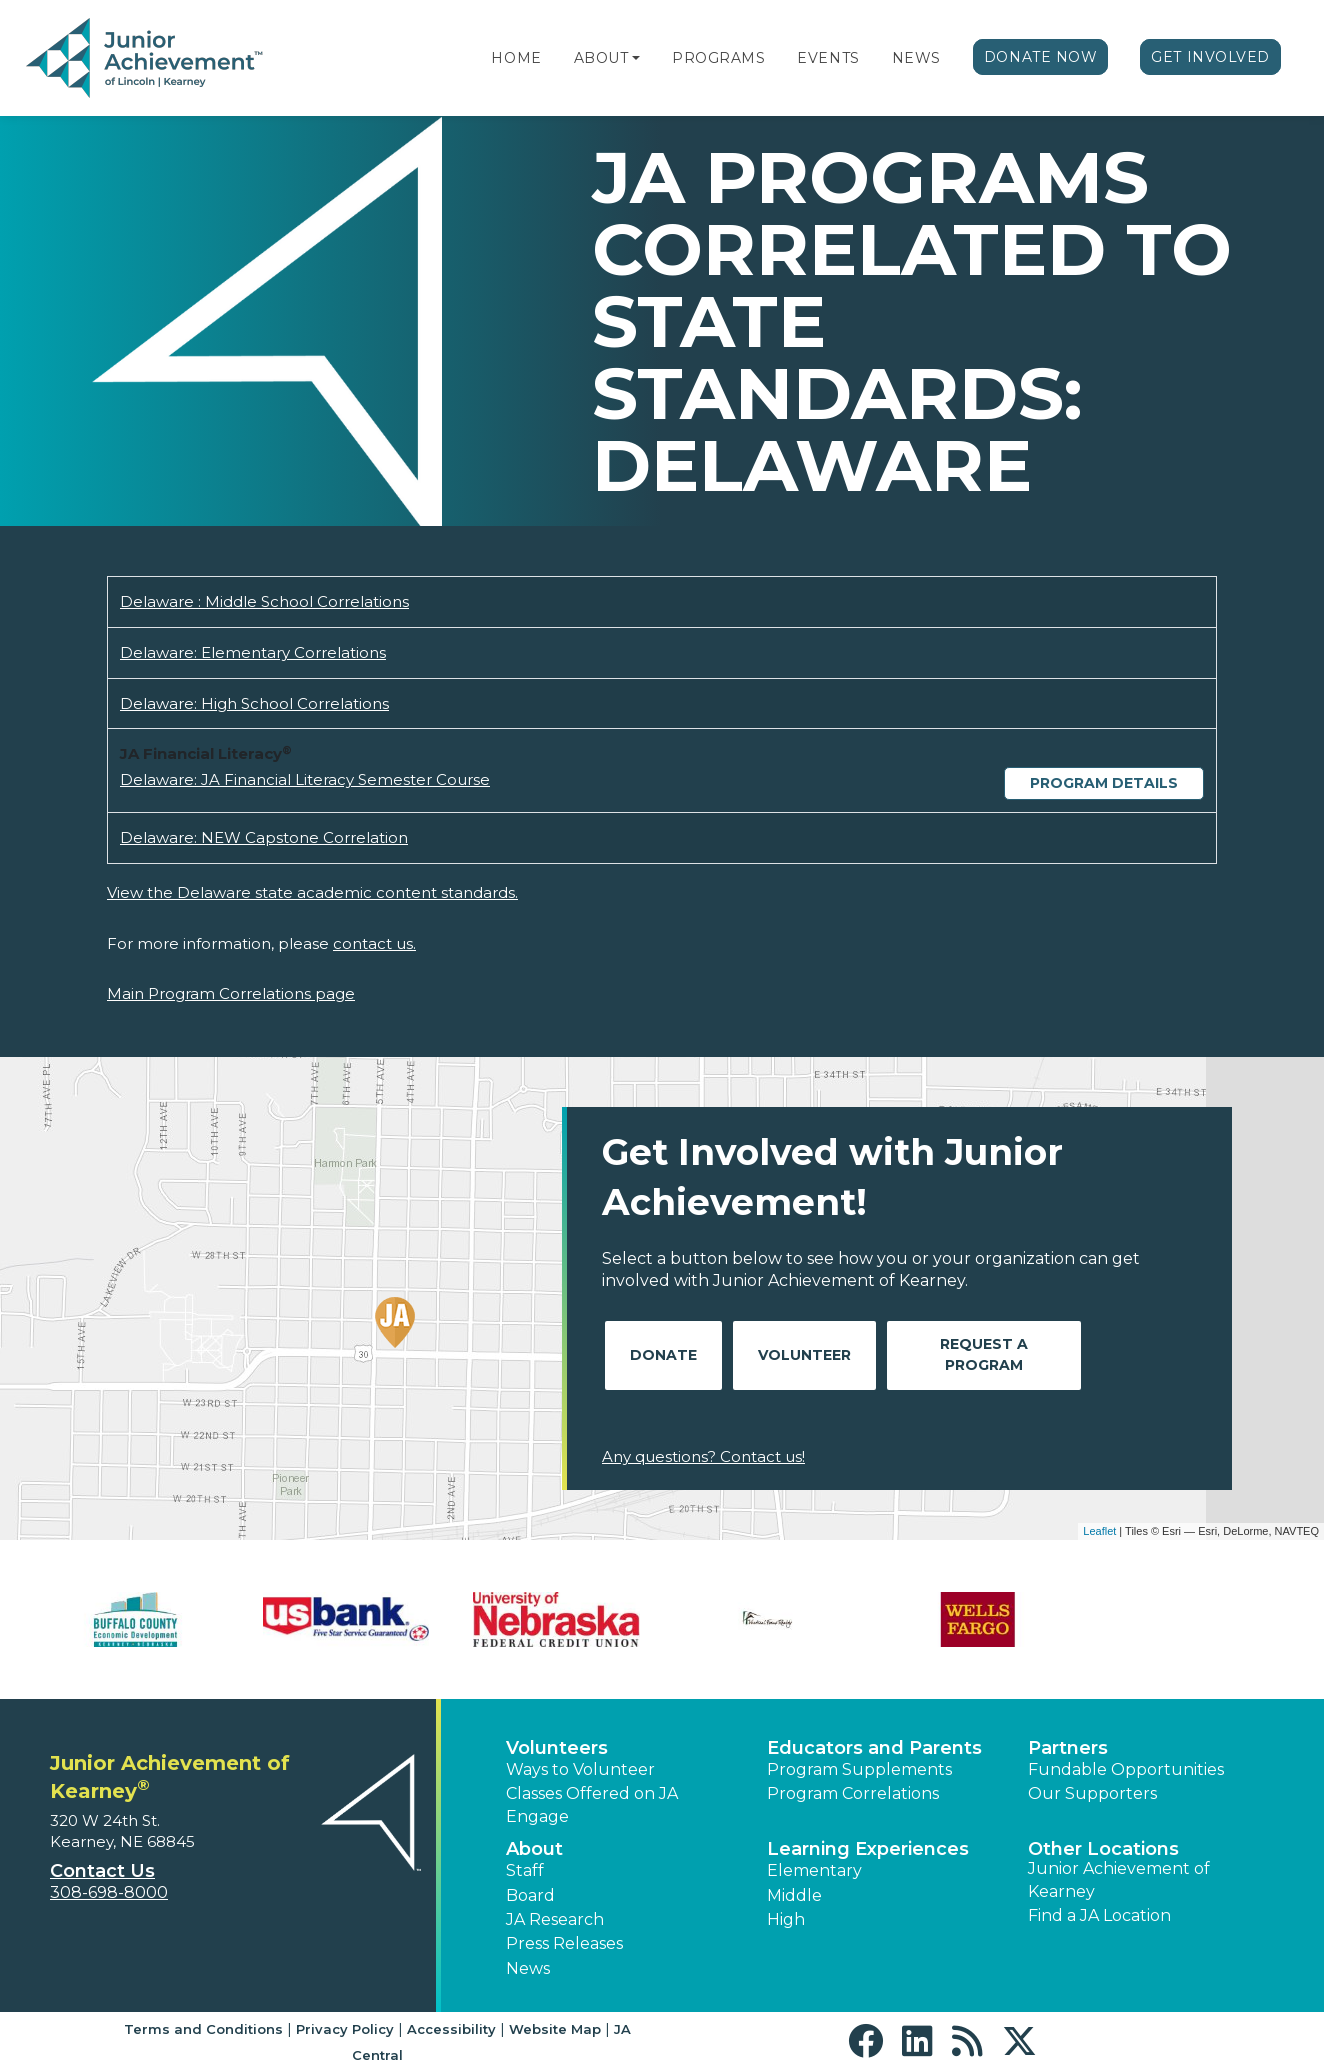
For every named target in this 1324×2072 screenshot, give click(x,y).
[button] (636, 58)
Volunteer (804, 1355)
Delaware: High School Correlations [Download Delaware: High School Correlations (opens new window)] (254, 703)
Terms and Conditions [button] (203, 2029)
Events (828, 58)
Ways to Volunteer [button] (580, 1769)
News (916, 58)
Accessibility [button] (451, 2029)
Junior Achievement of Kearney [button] (1119, 1879)
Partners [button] (1068, 1748)
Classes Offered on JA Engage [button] (592, 1804)
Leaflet (1099, 1531)
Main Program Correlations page (231, 993)
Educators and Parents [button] (874, 1748)
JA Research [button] (555, 1919)
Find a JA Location (1099, 1915)
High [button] (786, 1919)
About (601, 58)
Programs (718, 58)
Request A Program (984, 1354)
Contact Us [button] (102, 1871)
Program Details (1104, 783)
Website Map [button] (555, 2029)
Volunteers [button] (557, 1748)
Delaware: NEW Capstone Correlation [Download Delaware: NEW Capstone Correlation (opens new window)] (264, 837)
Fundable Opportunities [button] (1126, 1769)
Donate (663, 1355)
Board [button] (530, 1895)
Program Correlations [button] (853, 1793)
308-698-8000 (109, 1892)
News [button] (528, 1968)
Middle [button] (794, 1895)
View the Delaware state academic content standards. (312, 892)
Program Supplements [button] (859, 1769)
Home (516, 58)
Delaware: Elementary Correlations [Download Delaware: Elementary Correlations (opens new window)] (253, 652)
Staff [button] (525, 1870)
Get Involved (1210, 57)
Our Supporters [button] (1092, 1793)
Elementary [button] (814, 1870)
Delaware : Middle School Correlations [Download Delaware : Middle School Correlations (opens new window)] (264, 601)
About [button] (534, 1849)
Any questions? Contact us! (703, 1456)
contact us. (374, 943)
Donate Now (1041, 57)
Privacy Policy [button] (345, 2029)
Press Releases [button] (564, 1943)
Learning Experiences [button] (868, 1849)
